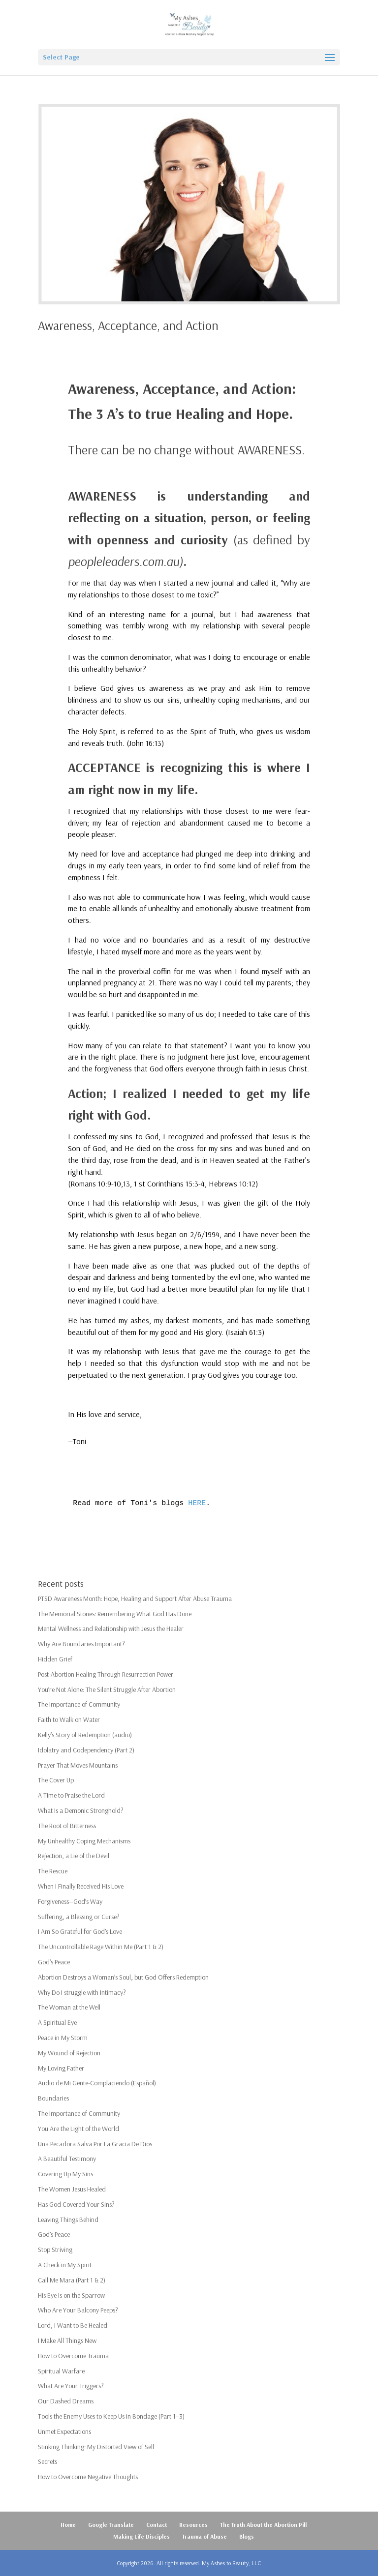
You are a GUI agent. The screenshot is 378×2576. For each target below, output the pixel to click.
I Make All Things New (67, 2340)
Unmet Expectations (64, 2431)
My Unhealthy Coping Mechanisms (84, 1840)
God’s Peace (54, 1961)
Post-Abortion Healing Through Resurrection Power (105, 1674)
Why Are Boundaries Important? (81, 1643)
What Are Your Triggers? (71, 2385)
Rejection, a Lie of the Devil (73, 1855)
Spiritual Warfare (61, 2371)
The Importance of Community (79, 1704)
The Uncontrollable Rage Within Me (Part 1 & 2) (100, 1946)
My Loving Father (61, 2068)
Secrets (47, 2461)
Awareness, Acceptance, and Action (128, 325)
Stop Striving (55, 2249)
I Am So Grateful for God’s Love (80, 1931)
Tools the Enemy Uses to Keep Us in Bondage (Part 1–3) (111, 2416)
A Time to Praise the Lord (71, 1795)
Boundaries (53, 2098)
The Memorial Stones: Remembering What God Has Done (114, 1613)
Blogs (246, 2536)
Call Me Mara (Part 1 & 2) (71, 2280)
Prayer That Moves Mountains (78, 1765)
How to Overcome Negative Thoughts (88, 2476)
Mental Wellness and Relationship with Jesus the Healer (111, 1628)
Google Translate (111, 2524)
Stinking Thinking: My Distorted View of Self (96, 2446)
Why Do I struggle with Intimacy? (82, 1992)
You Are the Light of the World (78, 2128)
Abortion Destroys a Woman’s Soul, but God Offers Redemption (123, 1977)
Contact (156, 2524)
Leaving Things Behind (68, 2219)
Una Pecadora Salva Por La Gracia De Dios (95, 2143)
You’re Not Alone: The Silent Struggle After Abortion (107, 1689)
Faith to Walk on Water (69, 1719)
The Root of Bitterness (67, 1825)
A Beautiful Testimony (67, 2158)
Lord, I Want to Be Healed (72, 2325)
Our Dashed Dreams (66, 2401)
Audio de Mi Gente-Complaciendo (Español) (97, 2082)
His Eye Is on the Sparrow (71, 2295)
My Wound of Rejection (69, 2052)
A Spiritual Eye (57, 2022)
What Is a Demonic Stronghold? (81, 1810)
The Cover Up (56, 1780)
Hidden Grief (55, 1659)
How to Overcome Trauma (73, 2355)
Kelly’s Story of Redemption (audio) (85, 1734)
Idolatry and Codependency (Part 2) (86, 1750)
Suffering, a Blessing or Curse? (79, 1916)
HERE (197, 1503)
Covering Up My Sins (65, 2173)
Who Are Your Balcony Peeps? (78, 2310)
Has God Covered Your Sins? (76, 2204)
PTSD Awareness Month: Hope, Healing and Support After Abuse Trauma (135, 1598)
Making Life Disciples (141, 2536)
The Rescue (52, 1870)
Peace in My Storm (63, 2037)
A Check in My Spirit (65, 2264)
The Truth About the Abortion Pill (263, 2524)
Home (68, 2524)
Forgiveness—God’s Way (70, 1901)
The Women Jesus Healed (72, 2189)
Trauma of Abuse (204, 2536)
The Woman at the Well (69, 2007)
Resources (193, 2524)
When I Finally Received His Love (81, 1886)
